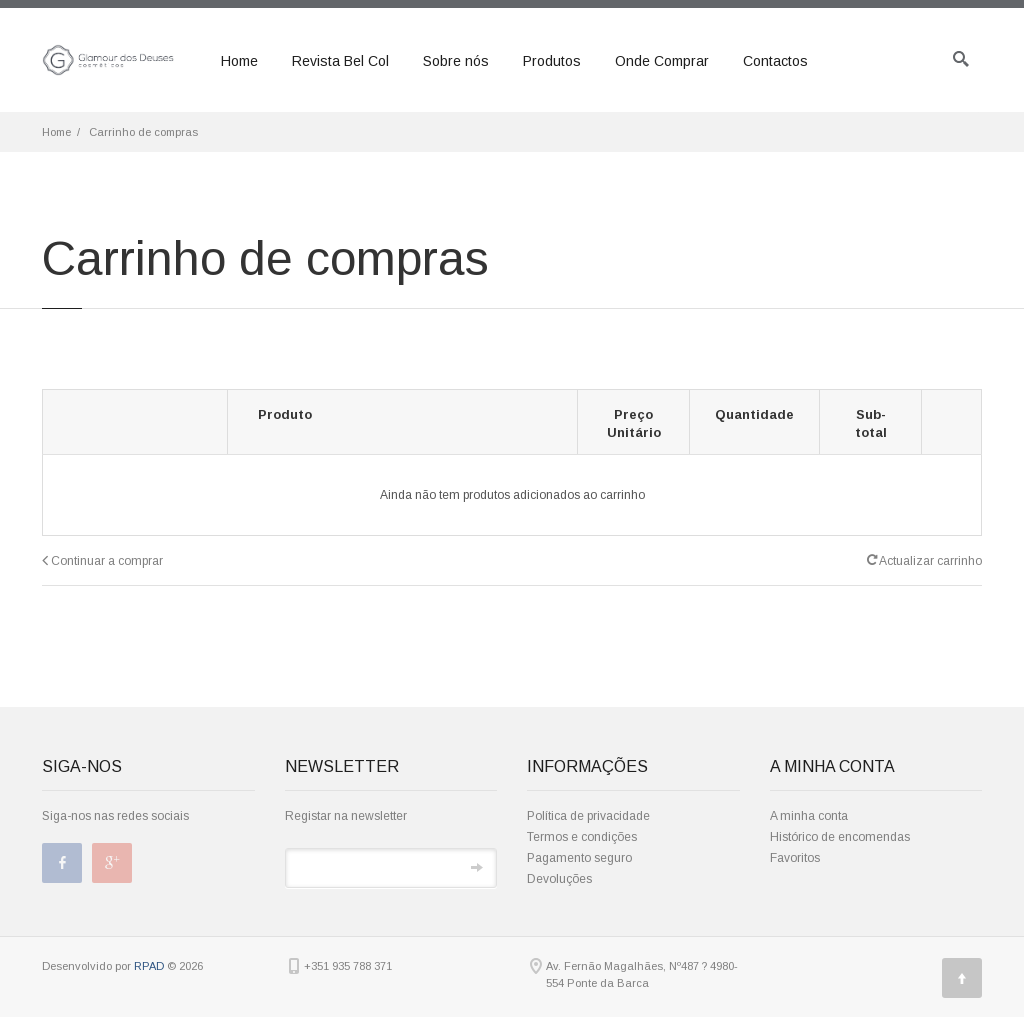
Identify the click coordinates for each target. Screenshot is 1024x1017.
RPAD (149, 966)
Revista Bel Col (340, 61)
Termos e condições (582, 837)
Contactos (775, 61)
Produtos (552, 61)
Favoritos (795, 858)
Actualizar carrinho (924, 560)
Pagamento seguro (579, 858)
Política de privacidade (588, 816)
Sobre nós (456, 61)
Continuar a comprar (102, 561)
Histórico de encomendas (840, 837)
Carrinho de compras (143, 132)
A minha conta (809, 816)
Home (239, 61)
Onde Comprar (662, 61)
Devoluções (559, 879)
